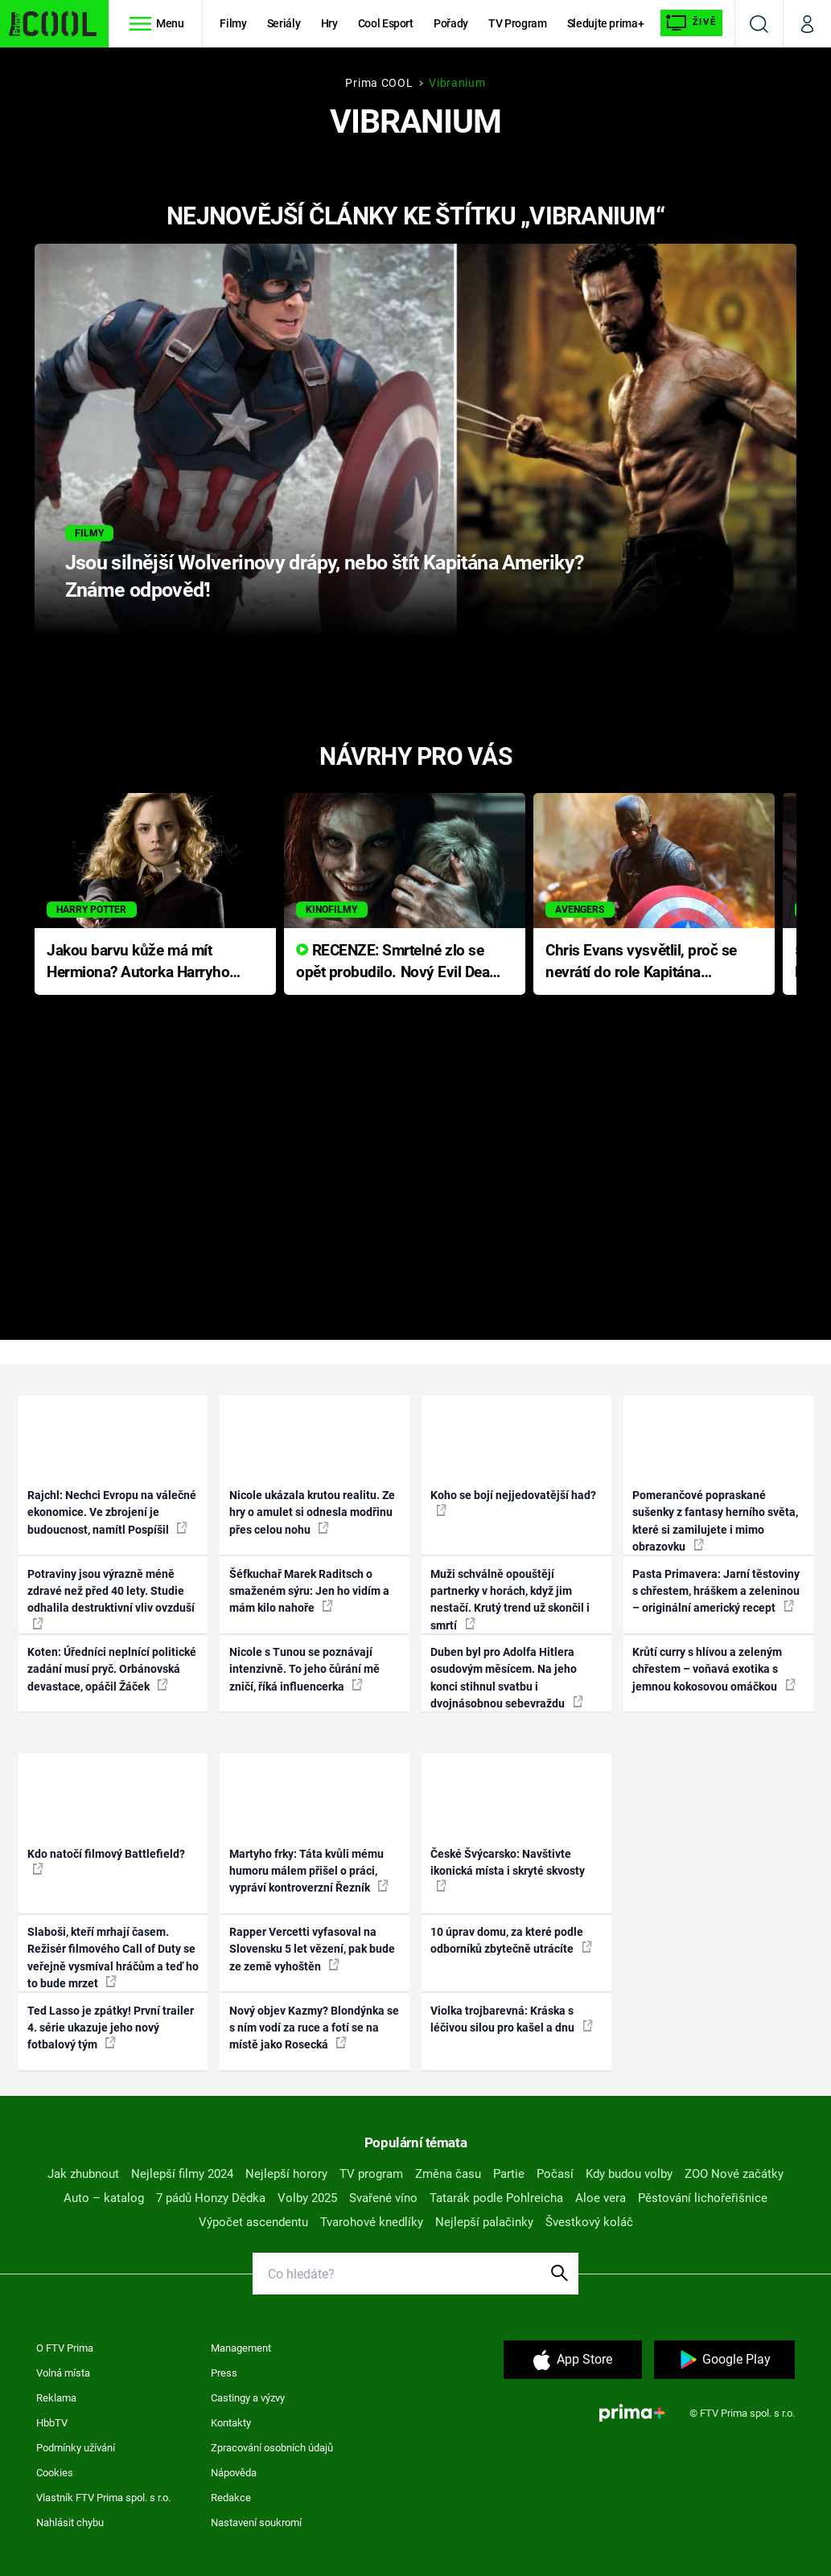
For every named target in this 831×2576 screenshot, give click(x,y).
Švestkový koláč (589, 2222)
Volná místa (63, 2373)
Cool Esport (385, 23)
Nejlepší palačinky (484, 2222)
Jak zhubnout (83, 2174)
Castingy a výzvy (248, 2398)
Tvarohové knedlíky (371, 2222)
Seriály (284, 23)
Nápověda (234, 2473)
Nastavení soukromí (256, 2522)
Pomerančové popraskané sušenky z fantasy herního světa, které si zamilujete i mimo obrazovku (715, 1521)
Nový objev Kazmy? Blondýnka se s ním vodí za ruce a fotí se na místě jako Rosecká (314, 2028)
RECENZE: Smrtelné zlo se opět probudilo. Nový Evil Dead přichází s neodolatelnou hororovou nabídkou (397, 962)
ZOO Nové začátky (734, 2174)
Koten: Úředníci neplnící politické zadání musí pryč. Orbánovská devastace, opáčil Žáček (111, 1669)
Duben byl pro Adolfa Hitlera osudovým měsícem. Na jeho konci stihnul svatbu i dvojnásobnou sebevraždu (506, 1677)
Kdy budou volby (629, 2174)
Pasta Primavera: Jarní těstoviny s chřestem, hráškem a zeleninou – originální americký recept (716, 1591)
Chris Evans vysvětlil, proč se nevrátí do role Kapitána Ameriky (641, 962)
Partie (509, 2174)
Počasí (555, 2174)
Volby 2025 (307, 2198)
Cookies (54, 2473)
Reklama (56, 2398)
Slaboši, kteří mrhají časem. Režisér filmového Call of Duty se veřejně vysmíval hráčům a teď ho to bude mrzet (113, 1957)
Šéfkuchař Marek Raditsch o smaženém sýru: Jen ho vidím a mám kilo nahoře (309, 1591)
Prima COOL (379, 82)
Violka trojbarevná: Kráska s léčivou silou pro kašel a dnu (511, 2019)
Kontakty (231, 2423)
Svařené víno (383, 2198)
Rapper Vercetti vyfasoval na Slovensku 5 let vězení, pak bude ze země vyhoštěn (312, 1949)
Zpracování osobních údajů (272, 2448)
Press (224, 2373)
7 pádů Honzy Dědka (210, 2198)
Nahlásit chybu (70, 2522)
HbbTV (52, 2423)
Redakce (231, 2498)
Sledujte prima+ (605, 23)
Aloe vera (600, 2198)
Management (241, 2348)
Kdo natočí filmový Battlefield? (106, 1861)
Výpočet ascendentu (253, 2222)
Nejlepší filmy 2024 (182, 2174)
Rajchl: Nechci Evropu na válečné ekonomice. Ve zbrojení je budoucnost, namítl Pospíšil (111, 1512)
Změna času (448, 2174)
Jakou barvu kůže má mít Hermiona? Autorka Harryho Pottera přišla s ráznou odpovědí (138, 962)
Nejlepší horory (286, 2174)
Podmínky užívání (75, 2448)
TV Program (517, 23)
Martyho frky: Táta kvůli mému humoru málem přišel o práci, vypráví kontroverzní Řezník (309, 1871)
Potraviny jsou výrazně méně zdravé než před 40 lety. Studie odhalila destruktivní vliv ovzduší (111, 1598)
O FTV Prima (64, 2348)
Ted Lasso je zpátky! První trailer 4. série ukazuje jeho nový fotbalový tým (110, 2028)
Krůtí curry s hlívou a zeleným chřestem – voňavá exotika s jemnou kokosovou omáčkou (714, 1669)
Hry (329, 23)
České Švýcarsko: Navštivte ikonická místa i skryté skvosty (507, 1869)
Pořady (451, 23)
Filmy (233, 23)
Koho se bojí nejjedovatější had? (513, 1502)
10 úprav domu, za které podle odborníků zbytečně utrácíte (511, 1940)
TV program (371, 2174)
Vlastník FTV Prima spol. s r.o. (103, 2498)
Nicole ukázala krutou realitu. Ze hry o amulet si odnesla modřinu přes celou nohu (312, 1512)
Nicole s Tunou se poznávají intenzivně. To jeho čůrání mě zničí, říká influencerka (304, 1669)
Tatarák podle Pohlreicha (496, 2198)
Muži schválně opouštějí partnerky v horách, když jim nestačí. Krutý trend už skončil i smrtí (510, 1599)
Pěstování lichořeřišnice (702, 2198)
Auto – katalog (104, 2198)
